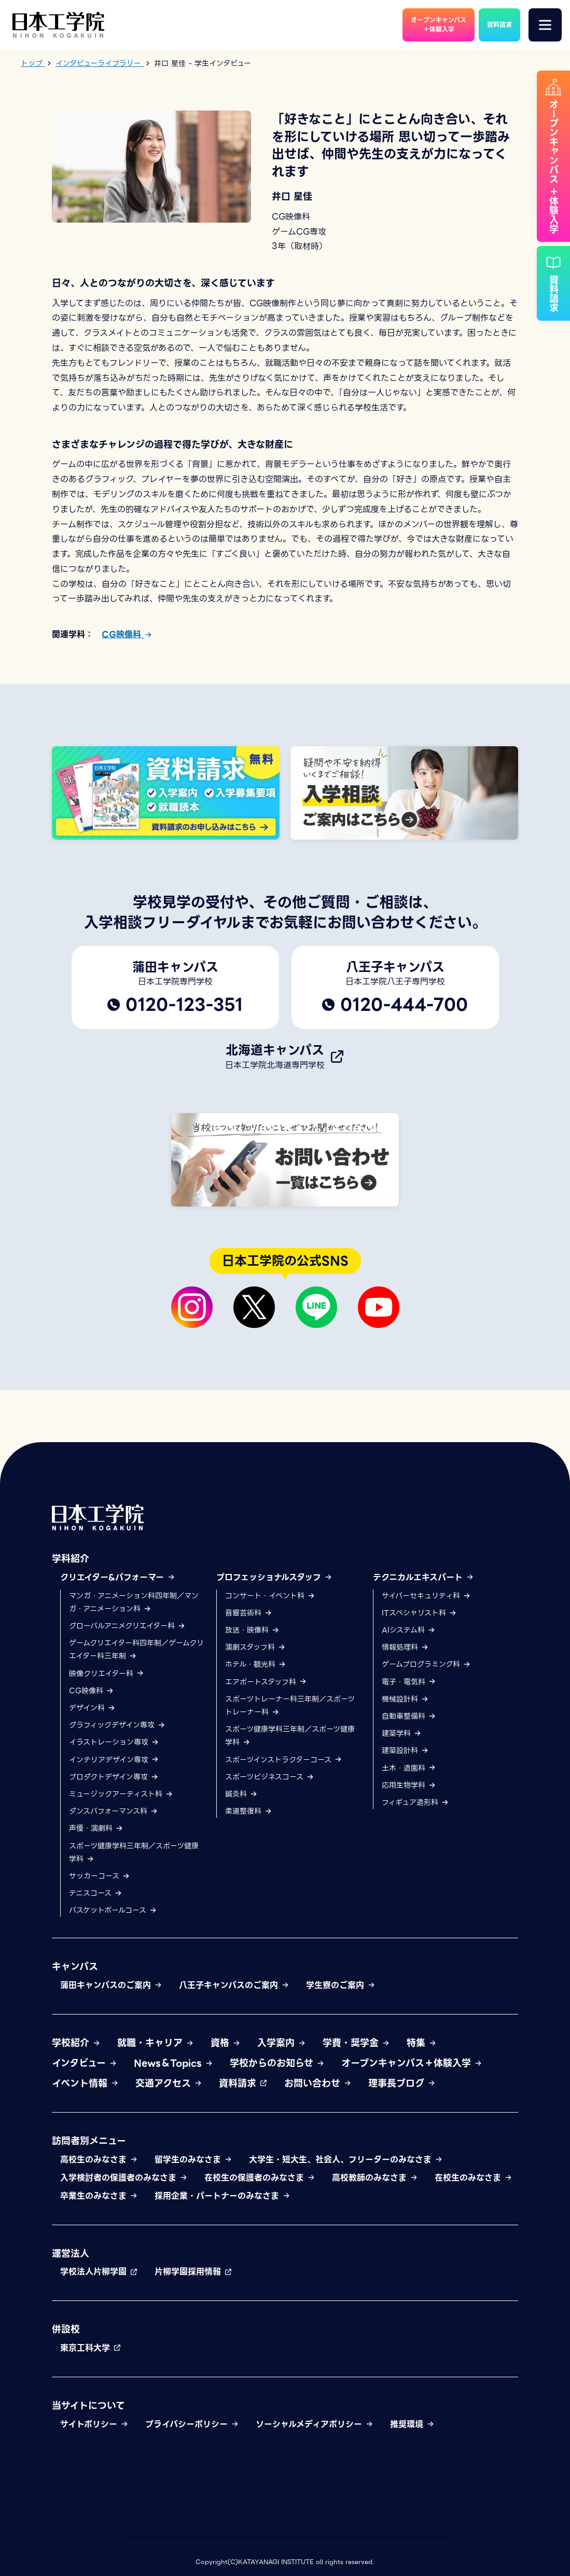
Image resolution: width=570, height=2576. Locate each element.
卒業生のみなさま (99, 2195)
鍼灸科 (241, 1794)
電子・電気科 (409, 1682)
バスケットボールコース (113, 1910)
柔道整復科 (248, 1811)
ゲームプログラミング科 (426, 1664)
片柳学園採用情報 (193, 2271)
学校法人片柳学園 (99, 2271)
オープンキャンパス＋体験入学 (411, 2063)
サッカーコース (99, 1876)
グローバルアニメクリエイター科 (127, 1626)
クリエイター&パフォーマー (117, 1577)
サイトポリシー (94, 2424)
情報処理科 (405, 1647)
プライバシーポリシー (192, 2424)
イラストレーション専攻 (114, 1742)
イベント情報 (85, 2083)
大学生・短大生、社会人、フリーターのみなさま (346, 2159)
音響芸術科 (248, 1613)
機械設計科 (405, 1699)
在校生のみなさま (473, 2177)
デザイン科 (92, 1708)
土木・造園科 (409, 1768)
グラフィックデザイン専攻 (117, 1725)
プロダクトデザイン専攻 (114, 1777)
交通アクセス (168, 2083)
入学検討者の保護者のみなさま (124, 2177)
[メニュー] (545, 25)
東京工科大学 (90, 2347)
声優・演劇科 (96, 1828)
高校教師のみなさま (375, 2177)
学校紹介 (76, 2042)
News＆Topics (173, 2063)
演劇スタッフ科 (255, 1647)
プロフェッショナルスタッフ (274, 1577)
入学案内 (281, 2042)
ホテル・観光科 (255, 1664)
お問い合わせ (318, 2083)
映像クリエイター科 (106, 1673)
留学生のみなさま (193, 2159)
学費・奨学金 (356, 2042)
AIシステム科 (409, 1630)
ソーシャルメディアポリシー (314, 2424)
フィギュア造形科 (415, 1802)
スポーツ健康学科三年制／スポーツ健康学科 (134, 1852)
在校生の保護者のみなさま (259, 2177)
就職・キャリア (155, 2042)
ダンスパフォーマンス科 (113, 1811)
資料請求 (243, 2083)
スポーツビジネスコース (269, 1777)
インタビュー (84, 2063)
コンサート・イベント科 (270, 1595)
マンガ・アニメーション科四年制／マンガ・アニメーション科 (134, 1602)
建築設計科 (405, 1750)
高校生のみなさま (99, 2159)
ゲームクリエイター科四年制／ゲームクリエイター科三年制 (136, 1649)
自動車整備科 (409, 1716)
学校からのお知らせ (277, 2063)
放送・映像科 (252, 1630)
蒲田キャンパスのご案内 (111, 1985)
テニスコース (95, 1893)
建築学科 (402, 1733)
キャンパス (75, 1966)
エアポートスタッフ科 (266, 1682)
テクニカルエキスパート (423, 1577)
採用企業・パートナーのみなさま (222, 2195)
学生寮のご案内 (341, 1985)
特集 (422, 2042)
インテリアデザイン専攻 (114, 1759)
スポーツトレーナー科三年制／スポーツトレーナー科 (290, 1705)
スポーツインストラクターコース (283, 1759)
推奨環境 (412, 2424)
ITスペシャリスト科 (419, 1613)
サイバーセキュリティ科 (426, 1595)
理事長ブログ (402, 2083)
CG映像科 (127, 634)
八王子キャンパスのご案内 (234, 1985)
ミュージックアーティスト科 (121, 1794)
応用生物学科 (409, 1785)
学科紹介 (70, 1558)
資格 (226, 2042)
